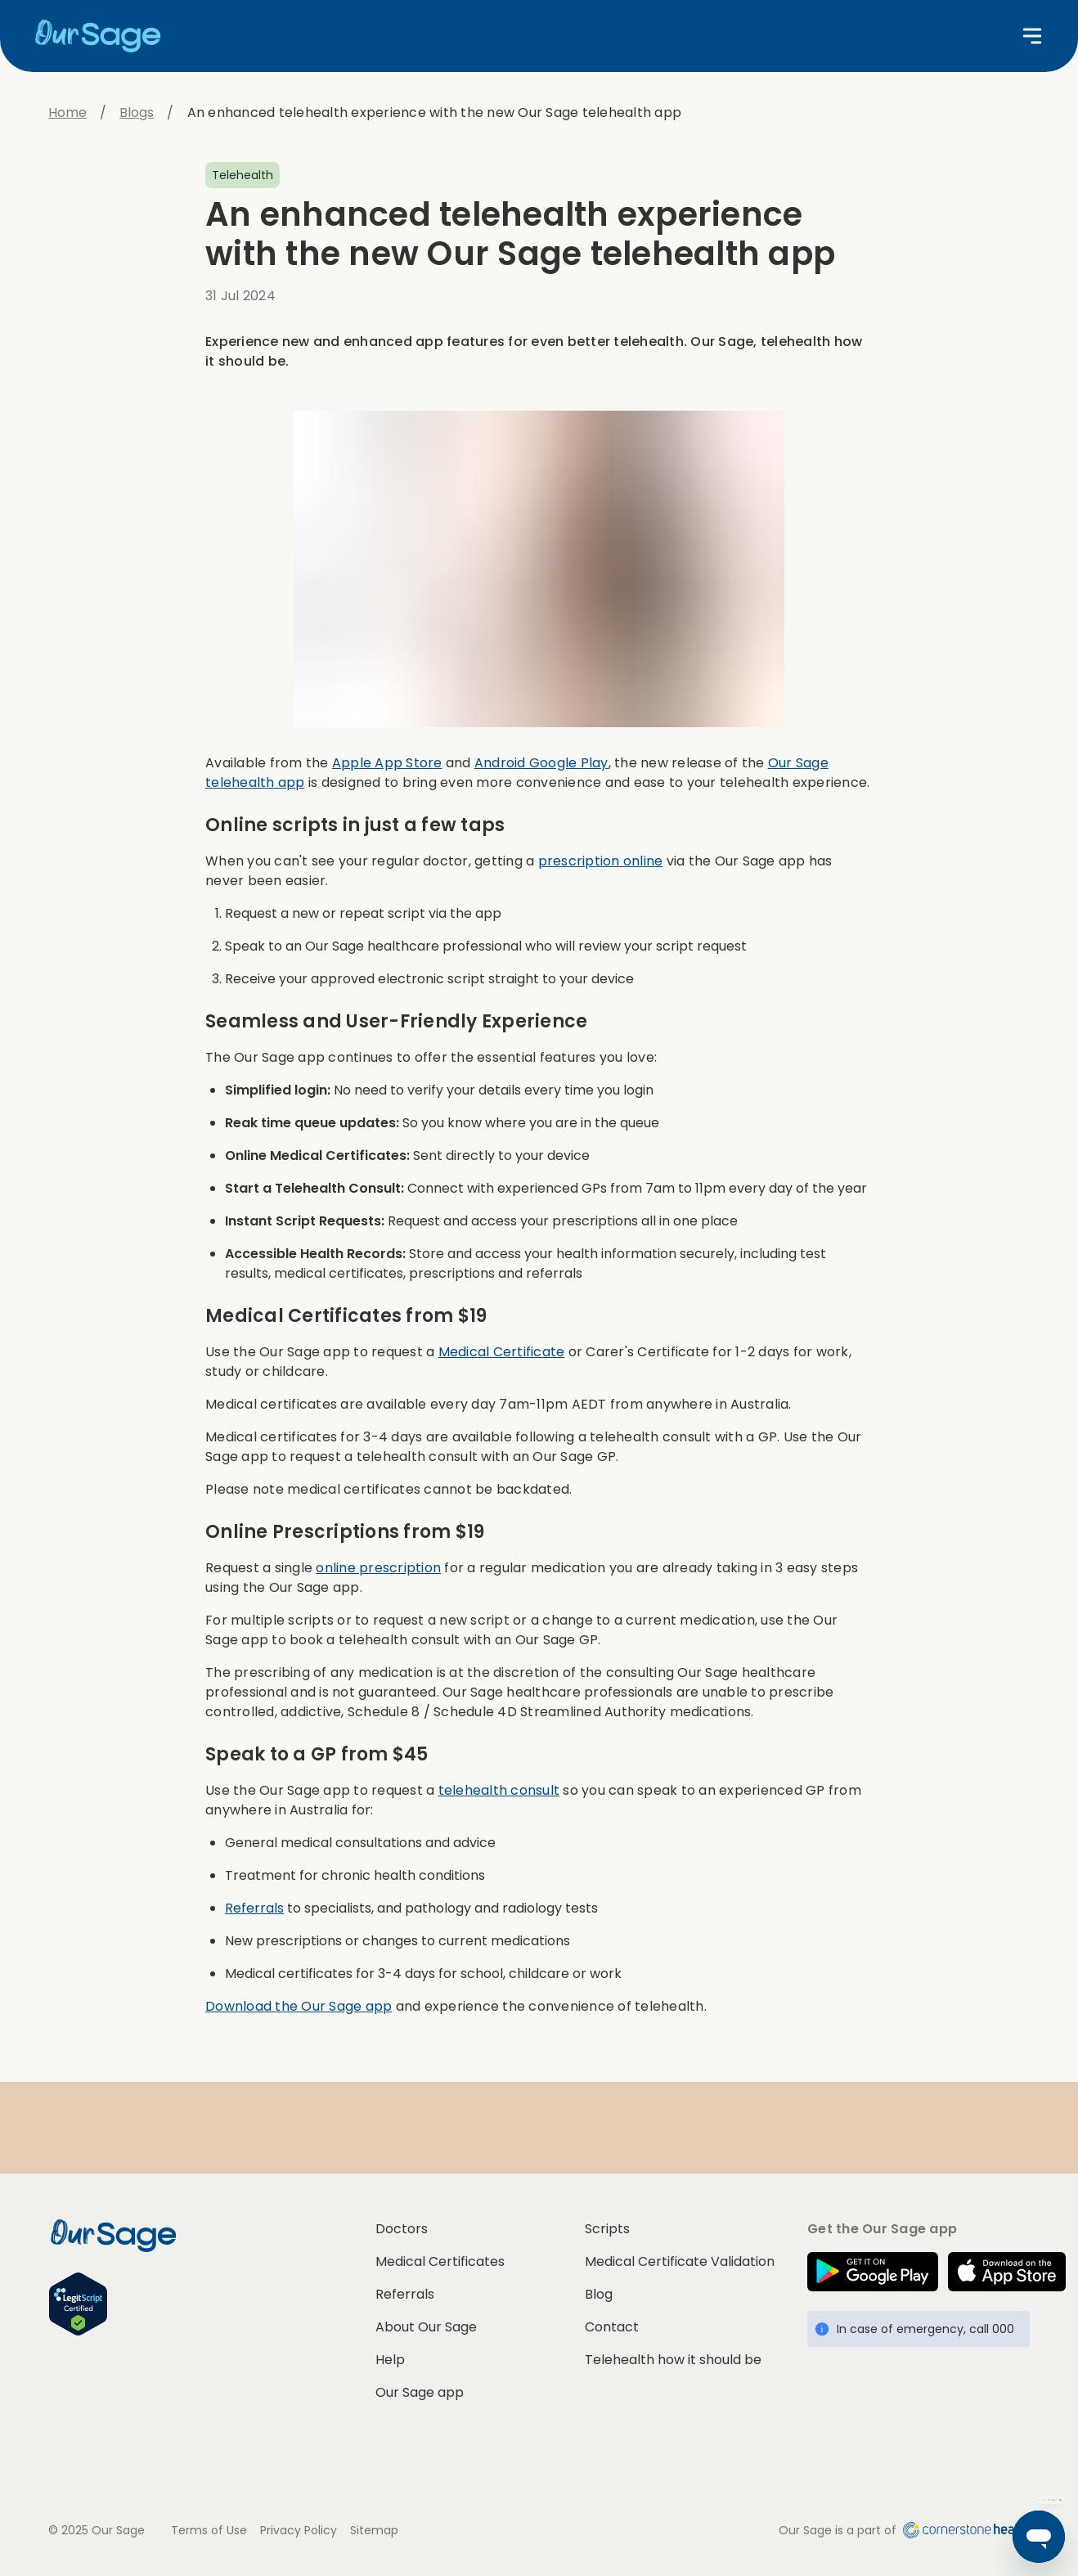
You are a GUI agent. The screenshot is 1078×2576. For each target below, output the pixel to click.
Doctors (401, 2228)
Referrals (254, 1908)
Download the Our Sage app (298, 2006)
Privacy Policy (298, 2530)
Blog (599, 2294)
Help (390, 2359)
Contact (612, 2327)
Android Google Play (541, 762)
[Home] (105, 36)
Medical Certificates (440, 2261)
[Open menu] (1032, 36)
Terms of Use (209, 2530)
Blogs (136, 112)
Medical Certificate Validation (680, 2261)
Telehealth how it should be (673, 2359)
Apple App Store (387, 762)
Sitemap (374, 2530)
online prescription (378, 1567)
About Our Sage (426, 2327)
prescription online (600, 861)
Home (67, 112)
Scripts (607, 2228)
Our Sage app (419, 2392)
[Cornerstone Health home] (963, 2530)
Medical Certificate (501, 1351)
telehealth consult (499, 1790)
